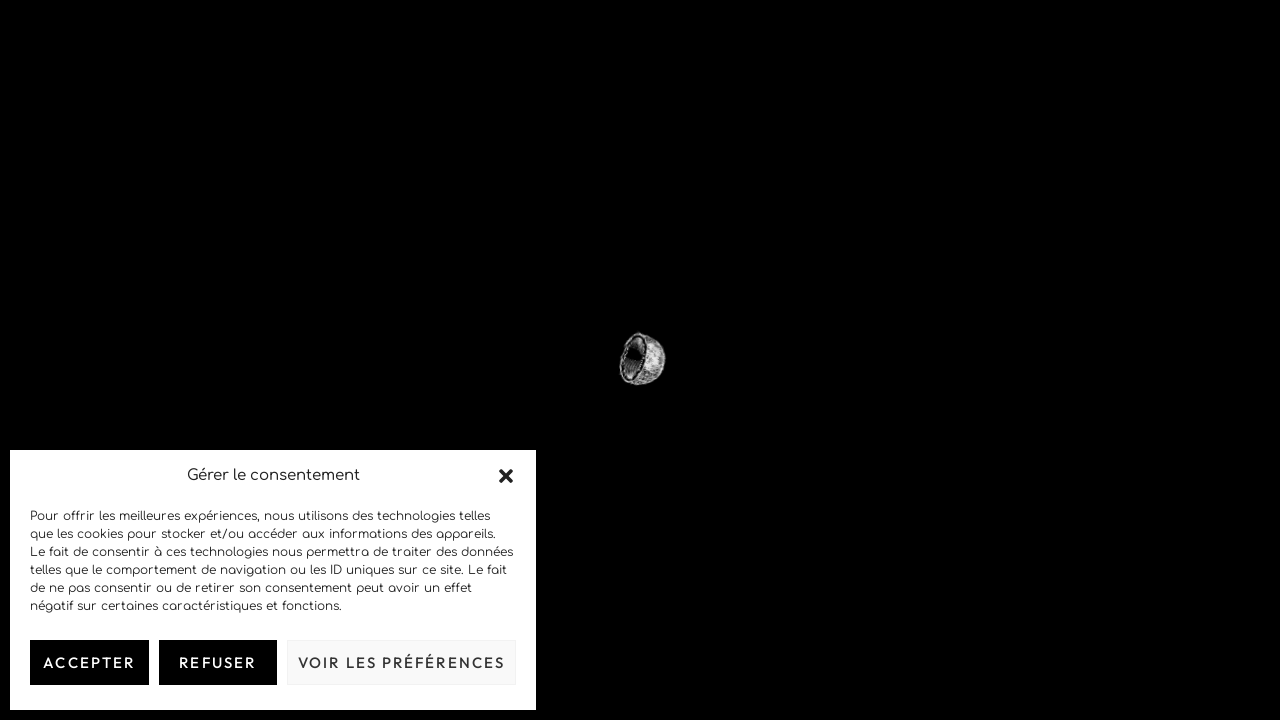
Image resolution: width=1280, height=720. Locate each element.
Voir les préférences (401, 662)
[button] (506, 476)
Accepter (89, 662)
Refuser (217, 662)
